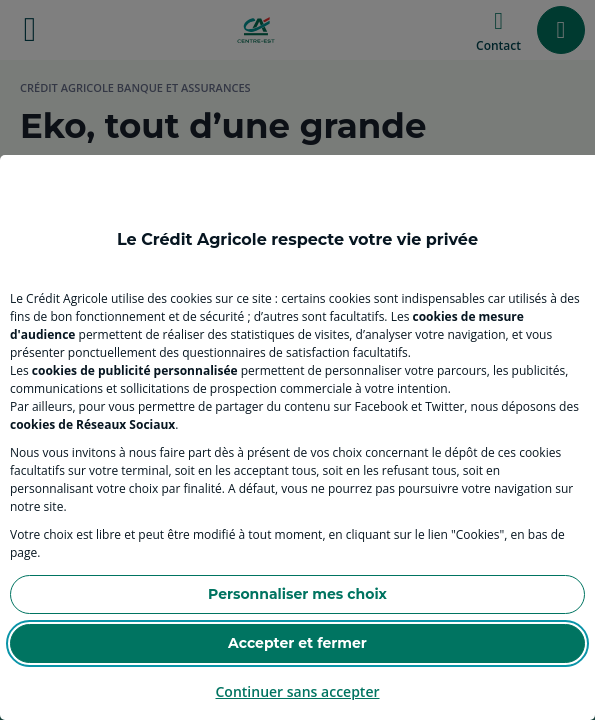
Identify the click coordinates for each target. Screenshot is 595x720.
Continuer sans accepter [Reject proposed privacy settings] (297, 691)
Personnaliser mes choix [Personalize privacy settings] (297, 594)
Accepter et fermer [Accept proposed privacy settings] (297, 643)
